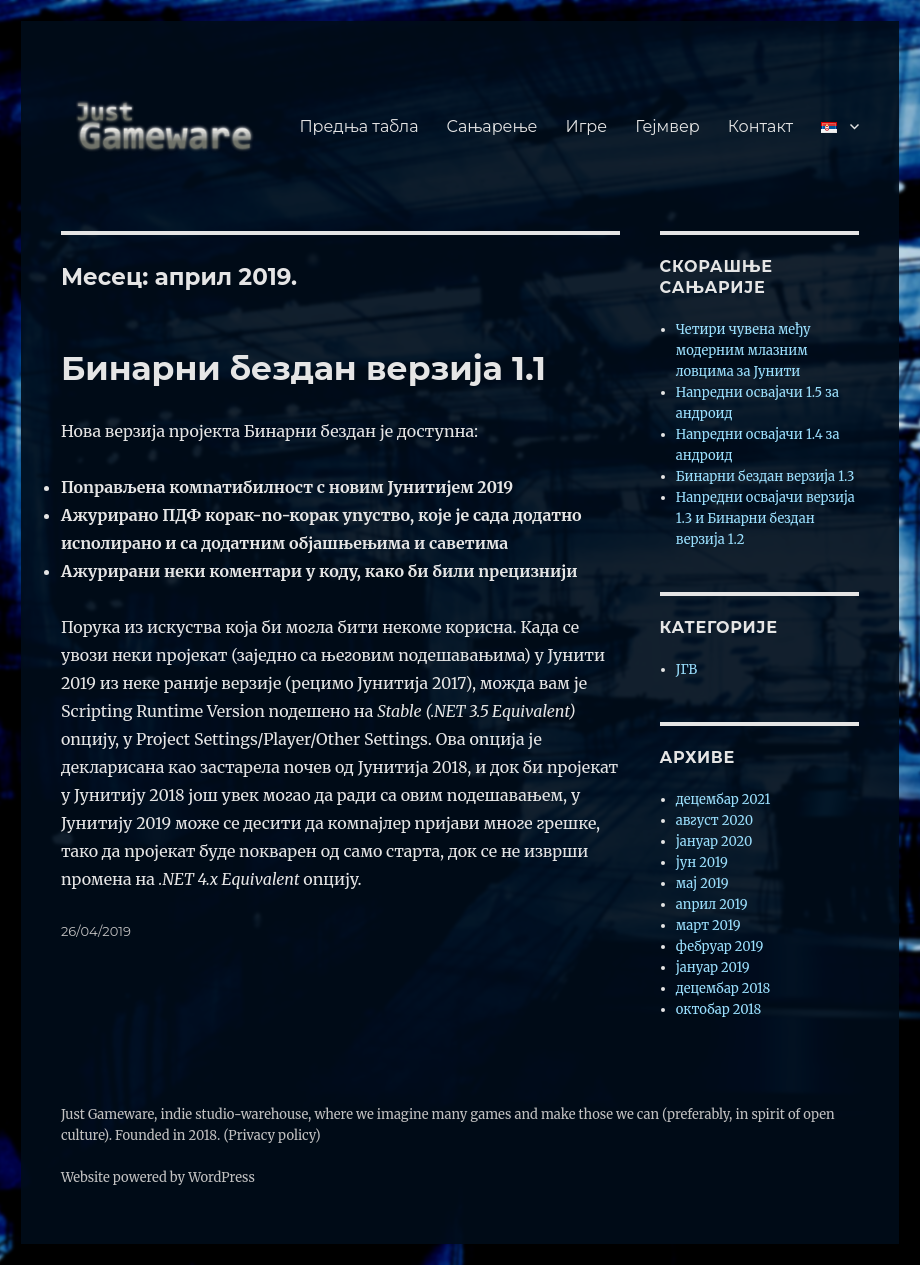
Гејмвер (667, 126)
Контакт (760, 126)
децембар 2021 (723, 799)
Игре (587, 126)
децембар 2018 (723, 988)
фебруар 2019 (720, 946)
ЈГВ (686, 669)
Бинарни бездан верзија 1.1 (303, 368)
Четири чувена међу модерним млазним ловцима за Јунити (743, 350)
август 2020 (714, 820)
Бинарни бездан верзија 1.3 (765, 476)
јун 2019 (702, 862)
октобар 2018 (719, 1009)
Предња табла (358, 126)
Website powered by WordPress (158, 1177)
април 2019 (712, 904)
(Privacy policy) (271, 1135)
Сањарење (492, 126)
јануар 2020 (714, 841)
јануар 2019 (713, 967)
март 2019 (708, 925)
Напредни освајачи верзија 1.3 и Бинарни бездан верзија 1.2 (765, 518)
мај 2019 (702, 883)
